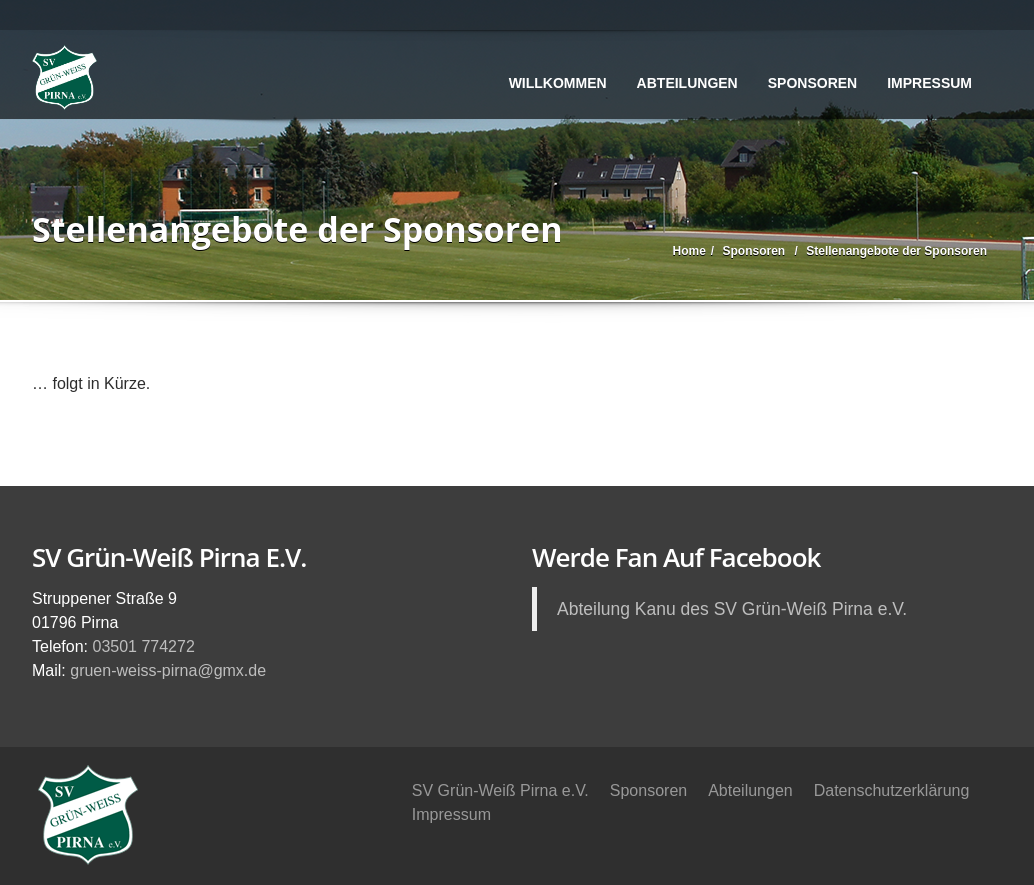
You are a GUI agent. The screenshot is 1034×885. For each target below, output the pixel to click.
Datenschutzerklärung (892, 790)
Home (688, 251)
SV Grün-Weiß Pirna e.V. (500, 790)
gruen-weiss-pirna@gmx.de (168, 670)
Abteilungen (687, 83)
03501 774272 (143, 646)
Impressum (929, 83)
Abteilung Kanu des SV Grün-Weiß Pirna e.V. (732, 609)
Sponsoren (812, 83)
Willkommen (558, 83)
